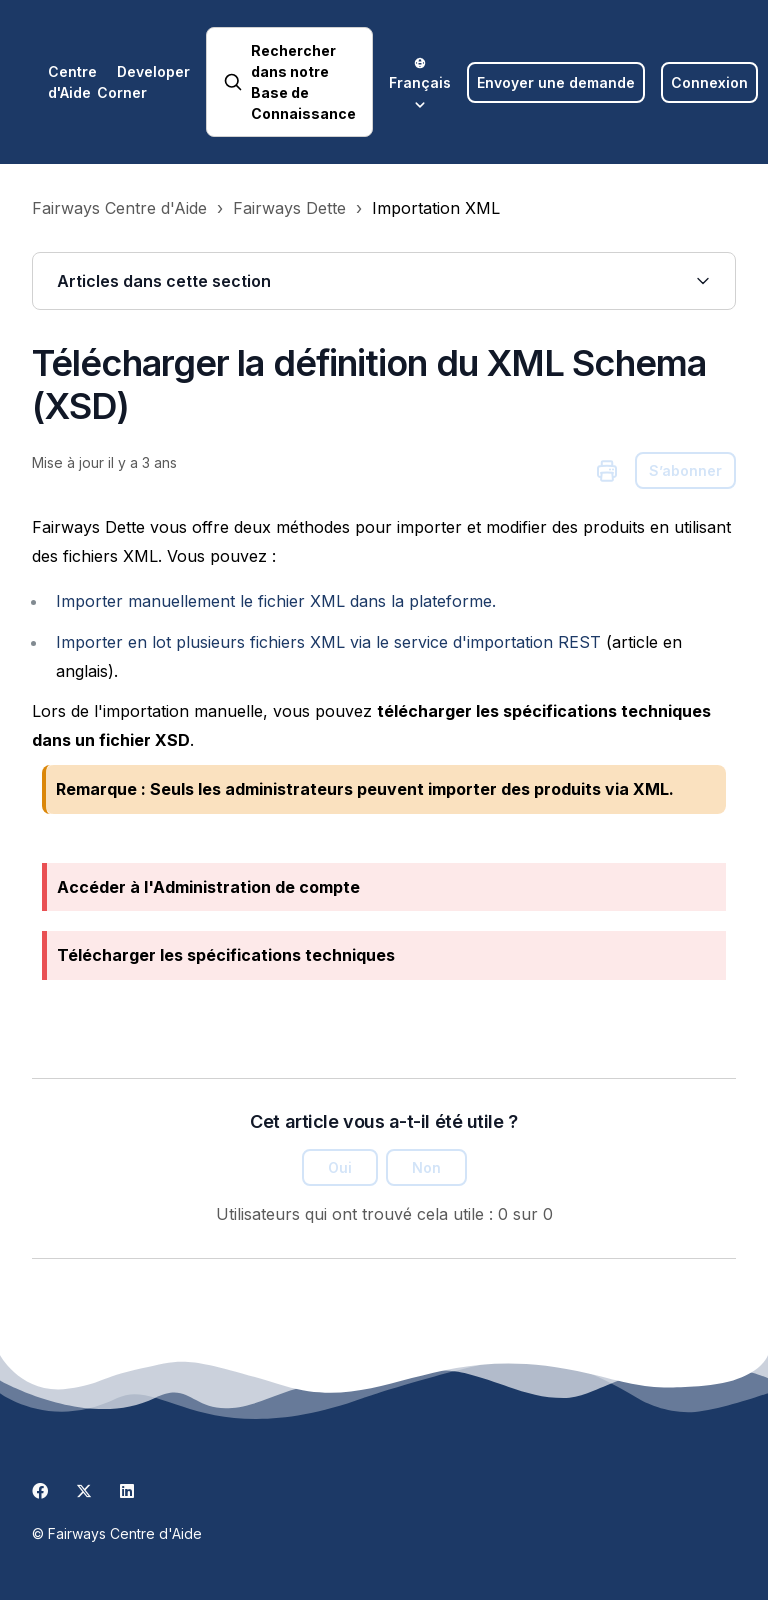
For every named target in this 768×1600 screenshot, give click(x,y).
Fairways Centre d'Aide (119, 208)
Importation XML (436, 208)
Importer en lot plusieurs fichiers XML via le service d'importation (328, 642)
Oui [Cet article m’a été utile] (340, 1167)
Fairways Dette (289, 208)
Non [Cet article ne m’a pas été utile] (426, 1167)
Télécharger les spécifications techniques (226, 955)
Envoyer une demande (556, 82)
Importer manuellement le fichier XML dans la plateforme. (276, 601)
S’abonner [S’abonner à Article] (685, 470)
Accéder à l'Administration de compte (208, 887)
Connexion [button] (709, 82)
